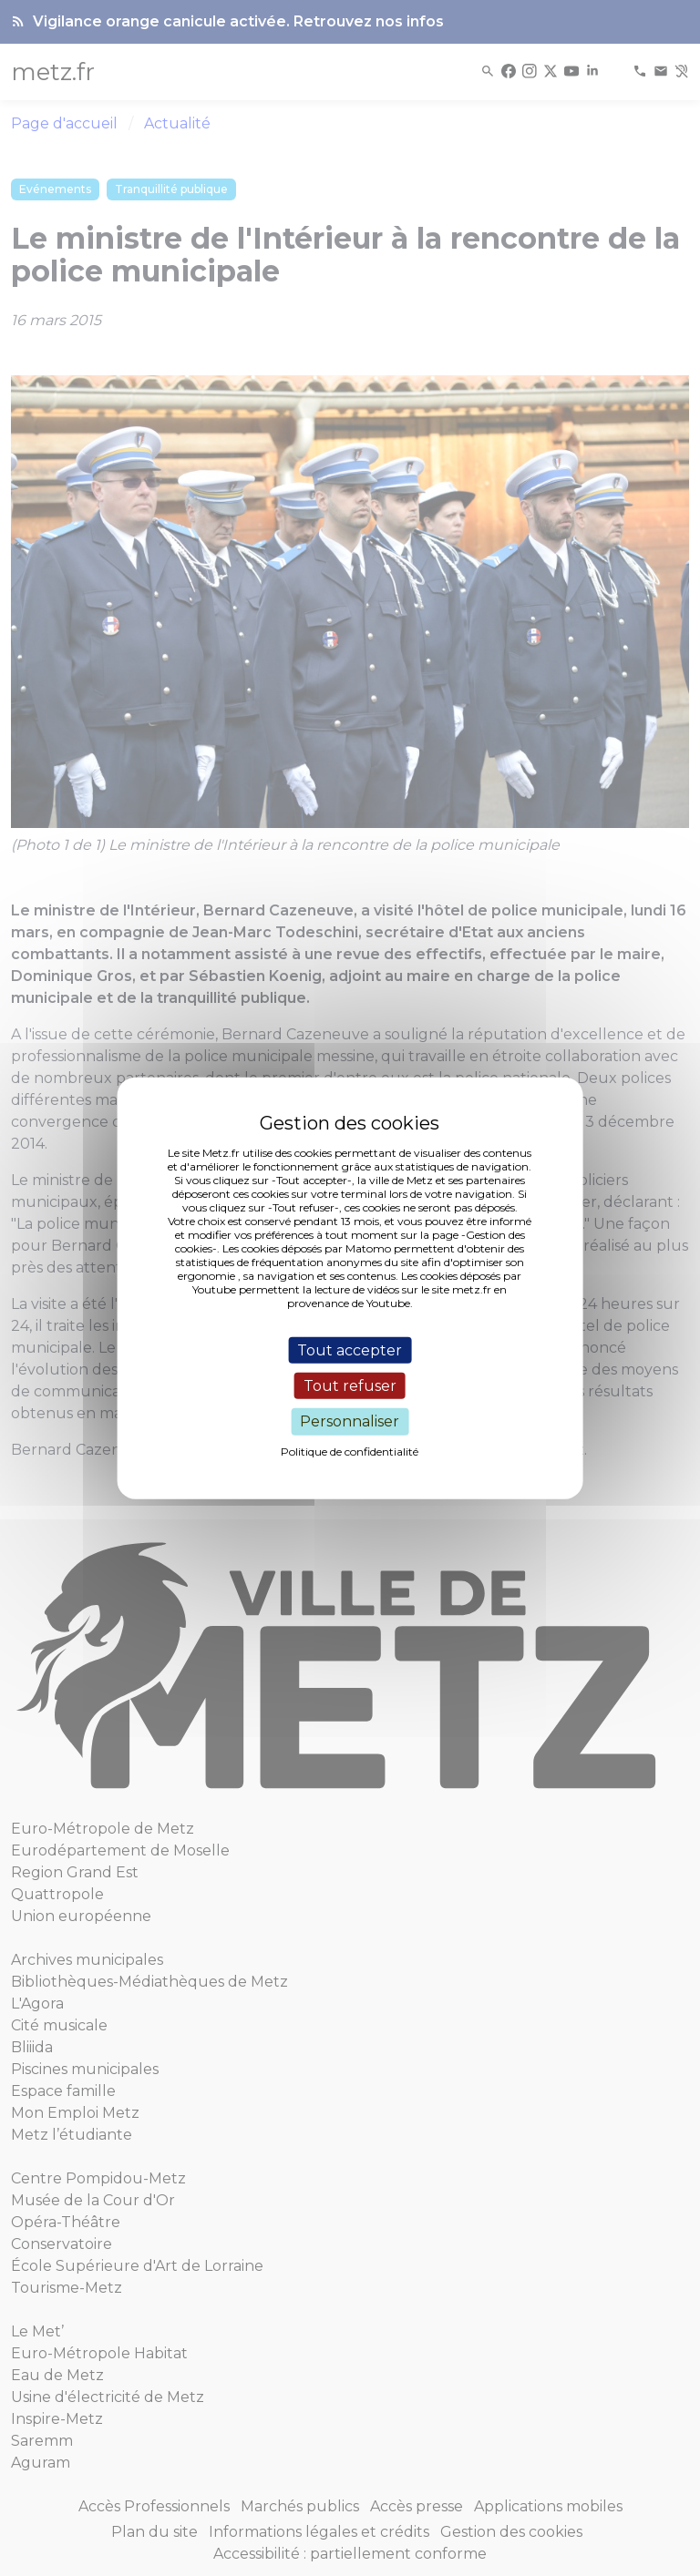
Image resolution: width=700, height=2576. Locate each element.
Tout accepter (349, 1350)
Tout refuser (350, 1386)
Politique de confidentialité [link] (349, 1450)
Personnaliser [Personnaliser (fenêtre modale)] (349, 1421)
